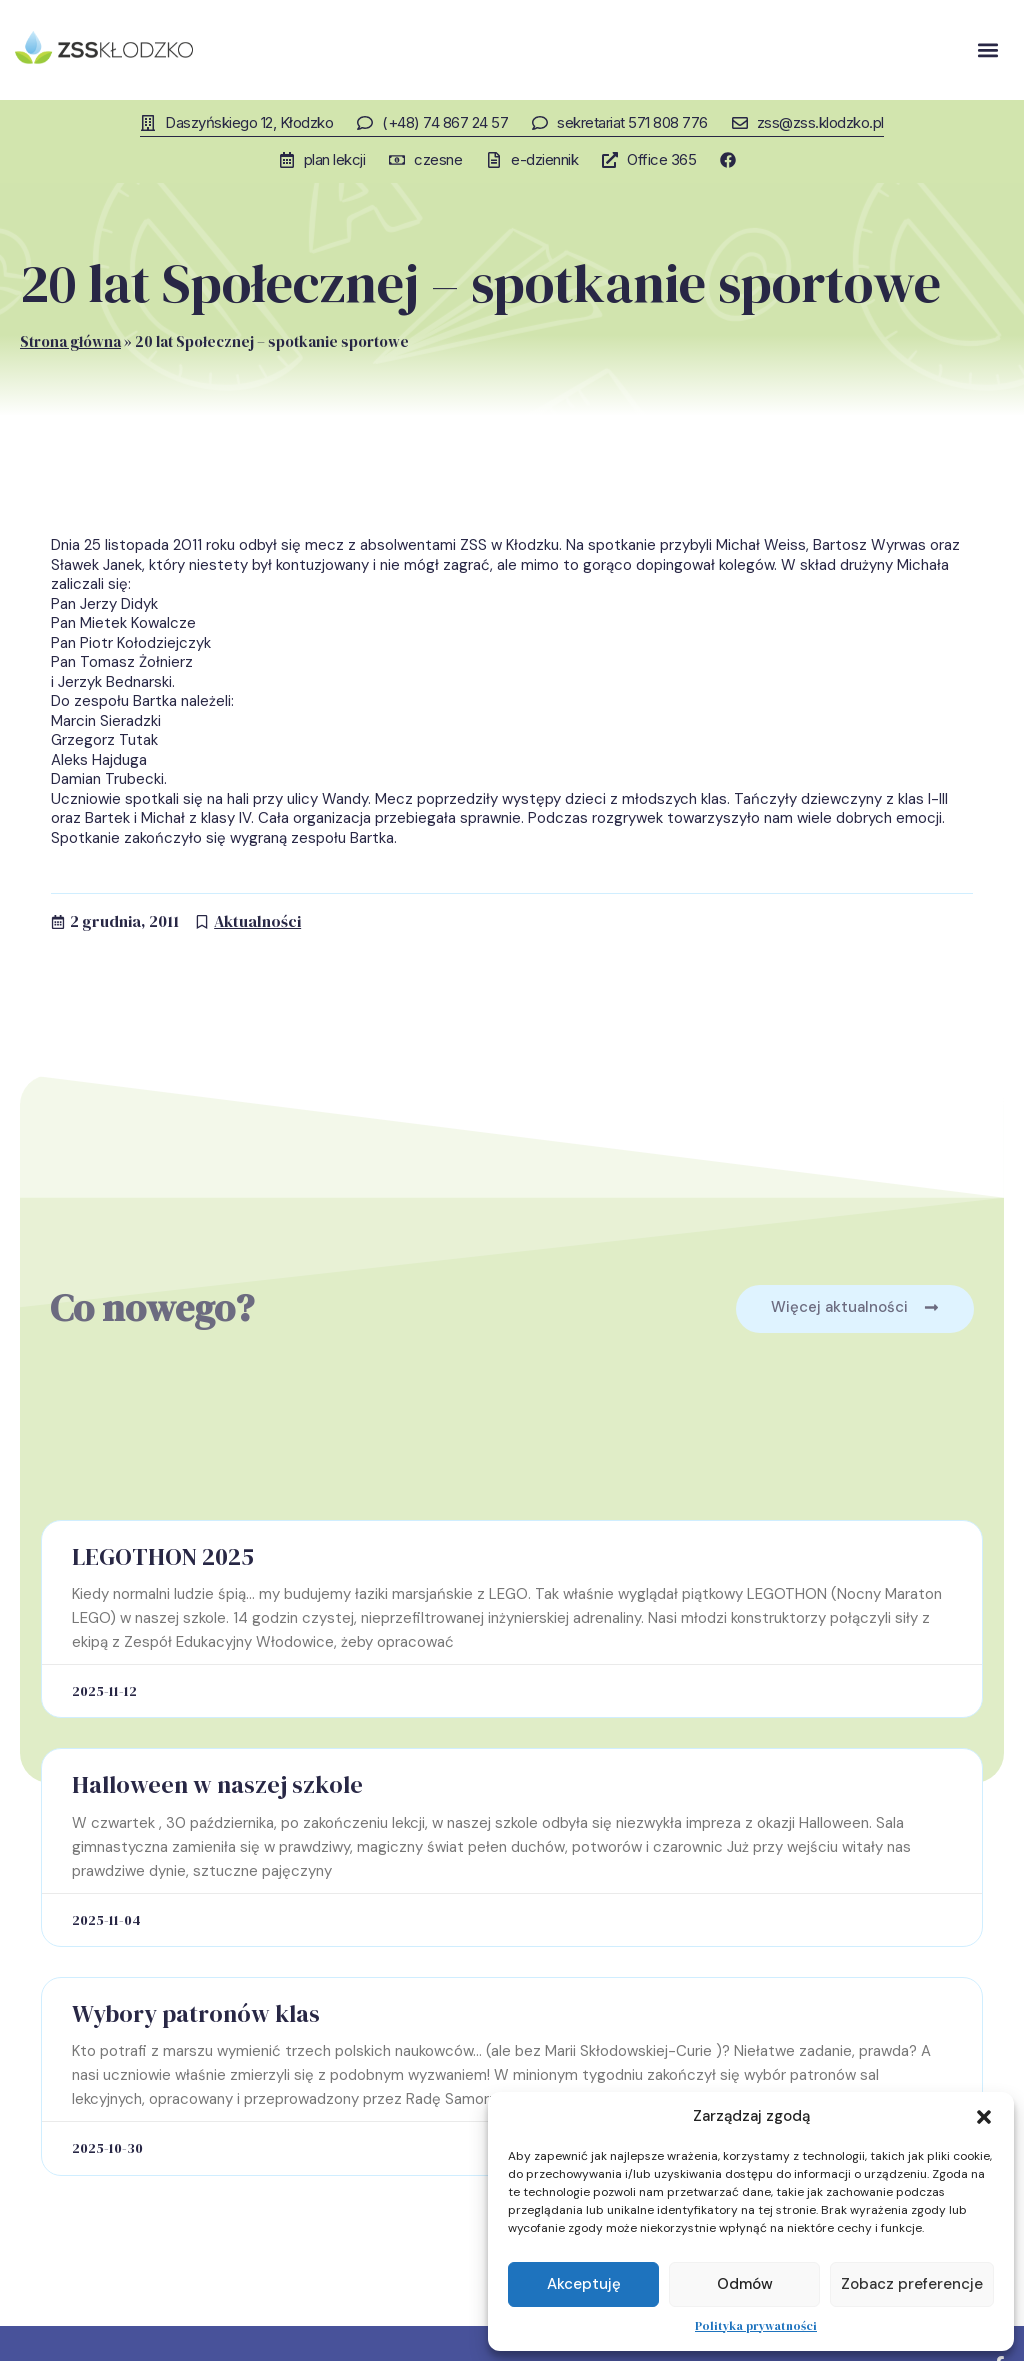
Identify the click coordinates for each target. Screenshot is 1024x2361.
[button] (984, 2117)
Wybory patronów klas (196, 2012)
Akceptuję (584, 2284)
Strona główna (70, 340)
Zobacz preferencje (912, 2284)
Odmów (745, 2284)
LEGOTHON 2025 (163, 1555)
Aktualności (257, 920)
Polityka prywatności (756, 2326)
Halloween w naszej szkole (217, 1783)
